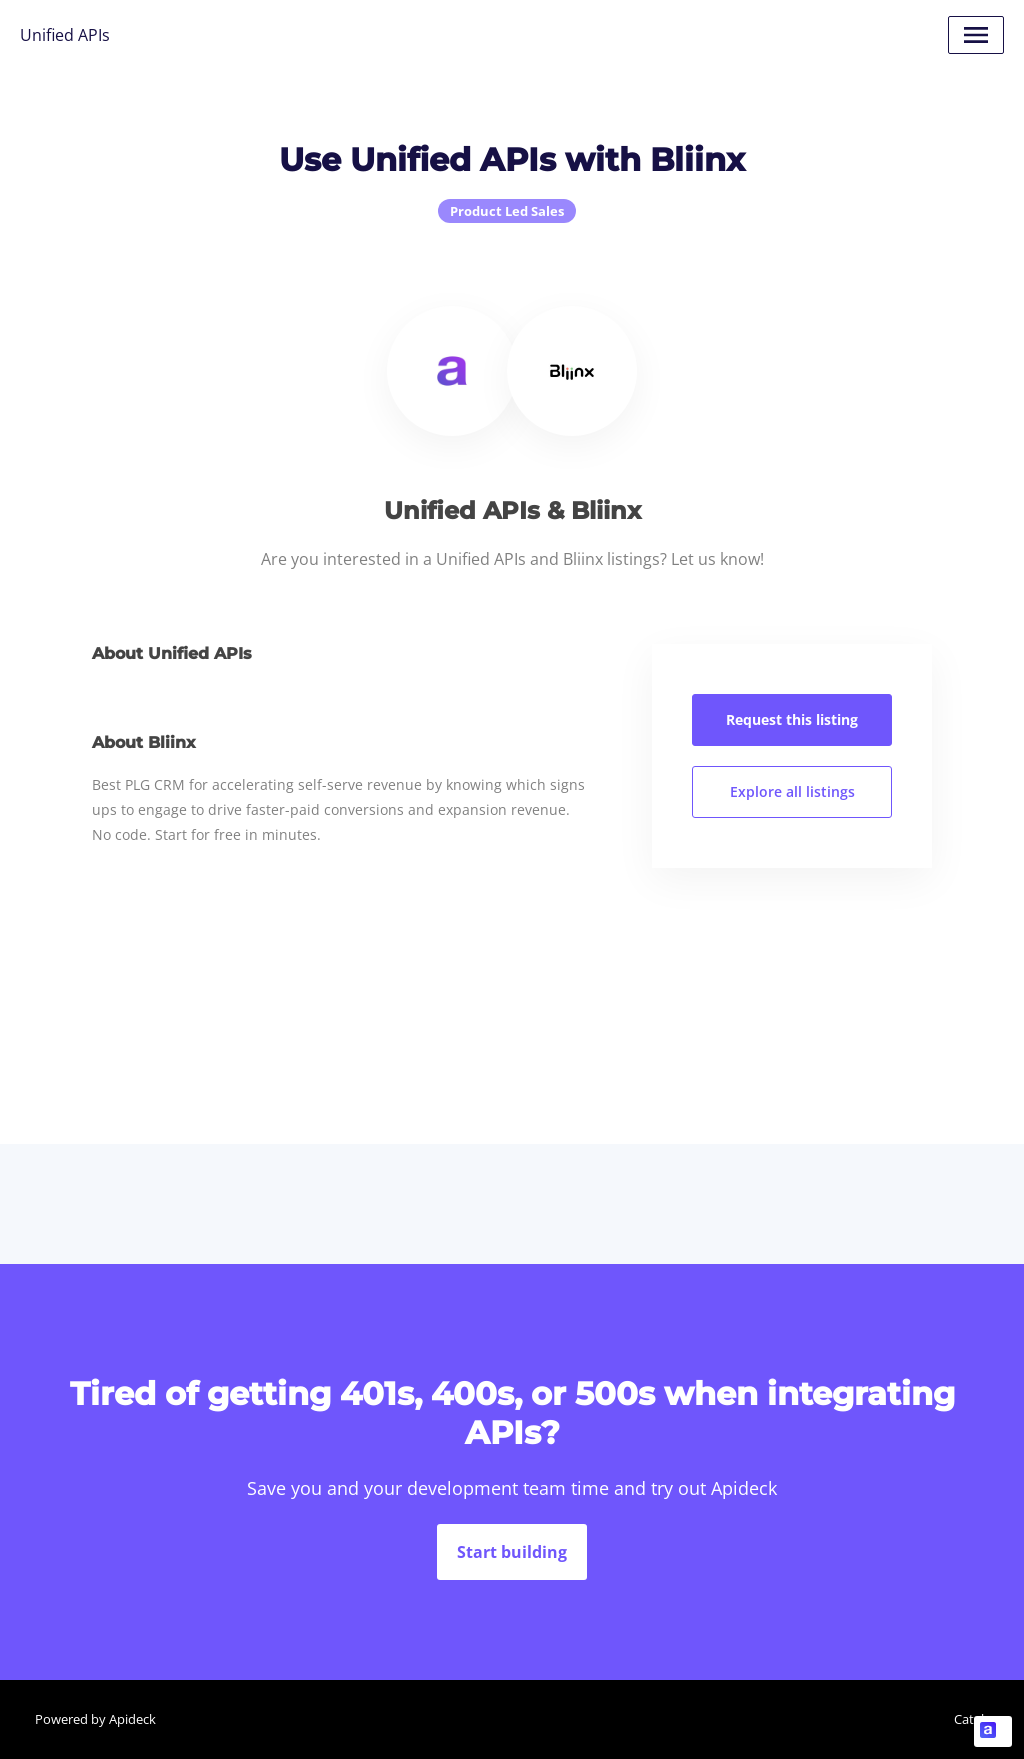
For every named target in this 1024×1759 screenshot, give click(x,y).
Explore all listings (792, 791)
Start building (512, 1552)
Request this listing (792, 719)
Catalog (976, 1719)
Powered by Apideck (95, 1719)
